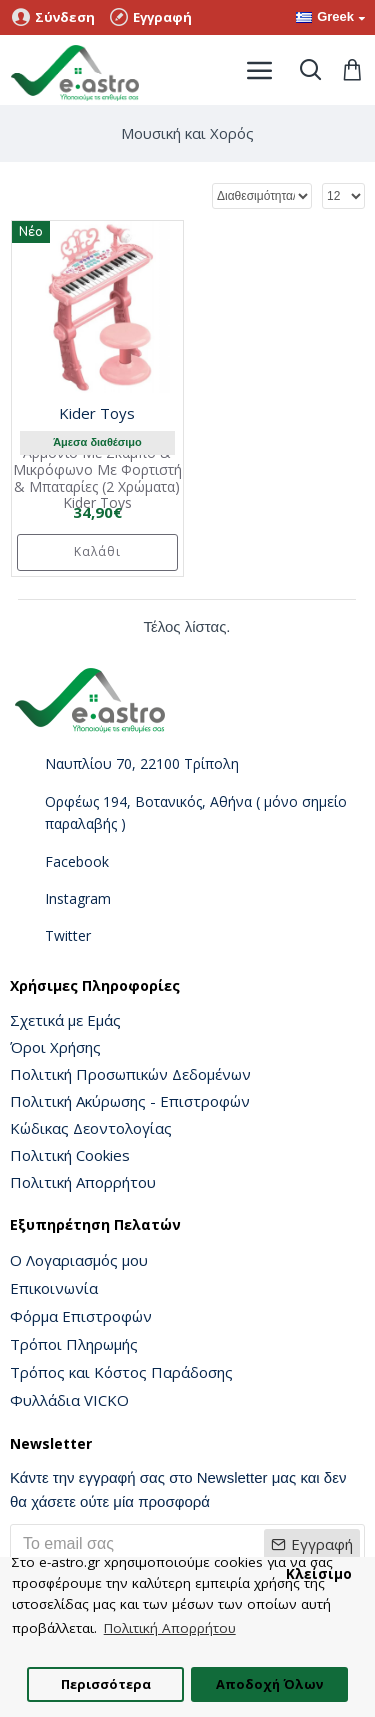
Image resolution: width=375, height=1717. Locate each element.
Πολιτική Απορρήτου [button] (170, 1628)
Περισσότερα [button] (106, 1684)
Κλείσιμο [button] (319, 1574)
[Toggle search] (310, 70)
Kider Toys (97, 413)
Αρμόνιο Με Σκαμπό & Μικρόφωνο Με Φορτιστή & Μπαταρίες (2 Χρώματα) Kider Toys (97, 478)
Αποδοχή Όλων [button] (269, 1684)
